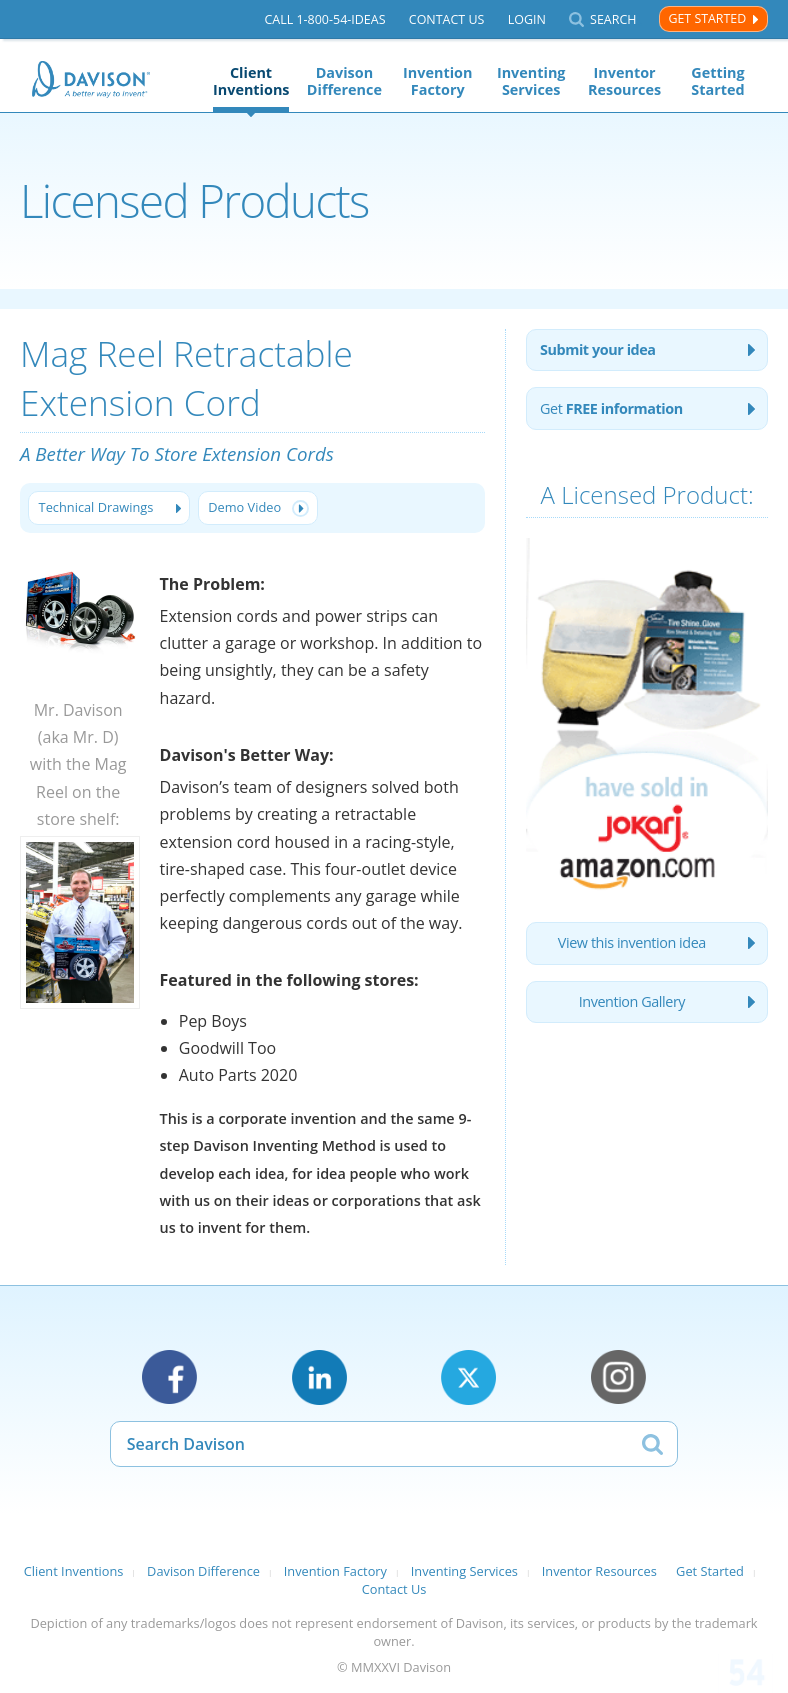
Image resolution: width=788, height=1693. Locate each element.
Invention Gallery (632, 1001)
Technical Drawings (96, 507)
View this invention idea (632, 942)
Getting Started (717, 81)
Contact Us (447, 19)
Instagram (618, 1377)
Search (613, 19)
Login (527, 19)
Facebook (169, 1377)
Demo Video (244, 507)
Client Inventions (251, 81)
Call (324, 19)
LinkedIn (319, 1377)
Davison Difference (344, 81)
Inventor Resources (624, 81)
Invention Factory (437, 81)
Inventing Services (531, 81)
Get (611, 408)
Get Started (707, 18)
